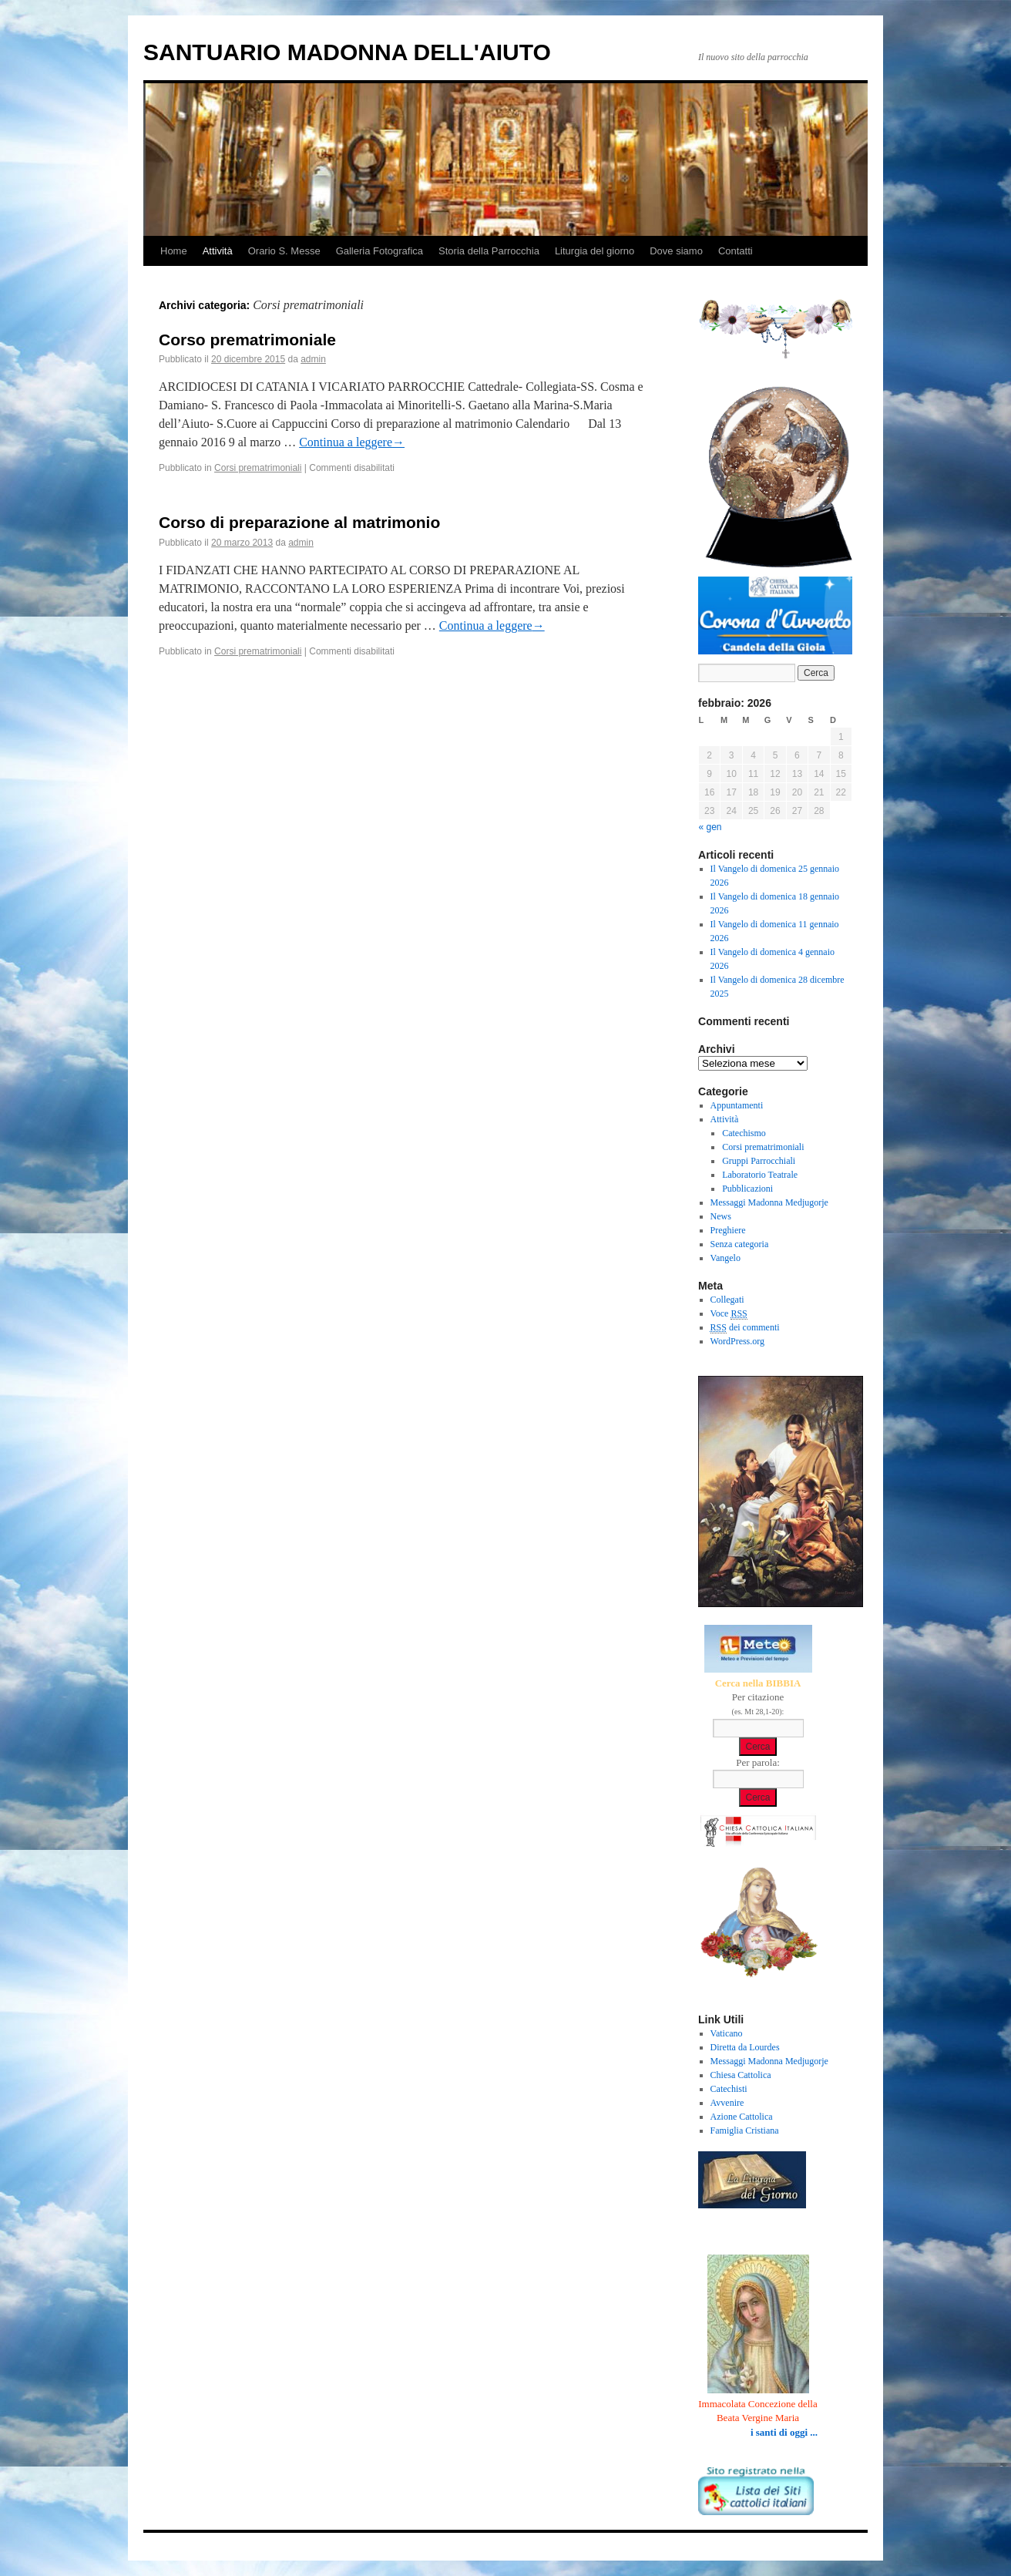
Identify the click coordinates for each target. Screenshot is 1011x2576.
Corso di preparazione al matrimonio (299, 522)
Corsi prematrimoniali (257, 467)
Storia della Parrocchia (488, 251)
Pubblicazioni (747, 1188)
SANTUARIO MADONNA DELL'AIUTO (347, 52)
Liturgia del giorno (594, 251)
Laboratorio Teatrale (760, 1174)
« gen (710, 827)
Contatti (735, 251)
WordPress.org (737, 1341)
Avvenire (727, 2102)
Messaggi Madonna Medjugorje (769, 1202)
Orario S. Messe (284, 251)
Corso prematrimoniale (247, 339)
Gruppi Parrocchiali (758, 1160)
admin (313, 359)
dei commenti (745, 1327)
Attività (218, 251)
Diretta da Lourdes (745, 2047)
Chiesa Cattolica (740, 2075)
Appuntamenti (737, 1105)
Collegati (727, 1299)
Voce (728, 1314)
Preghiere (728, 1230)
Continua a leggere (352, 442)
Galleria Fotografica (379, 251)
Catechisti (728, 2088)
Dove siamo (676, 251)
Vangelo (725, 1258)
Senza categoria (739, 1244)
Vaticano (726, 2033)
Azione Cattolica (741, 2116)
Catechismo (744, 1133)
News (720, 1216)
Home (173, 251)
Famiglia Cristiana (744, 2130)
